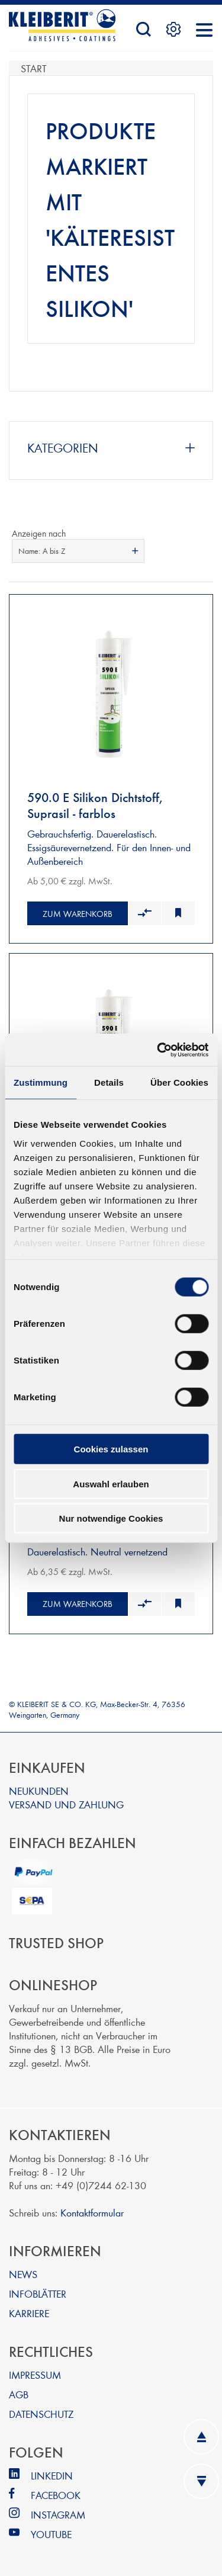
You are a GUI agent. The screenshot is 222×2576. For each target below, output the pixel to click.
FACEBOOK (56, 2494)
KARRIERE (29, 2313)
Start (33, 68)
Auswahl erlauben (111, 1483)
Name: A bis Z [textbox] (41, 551)
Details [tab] (109, 1082)
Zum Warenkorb (77, 913)
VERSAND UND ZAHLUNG (66, 1804)
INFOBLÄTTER (37, 2293)
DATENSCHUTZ (41, 2413)
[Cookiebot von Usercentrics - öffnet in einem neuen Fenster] (158, 1049)
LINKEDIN (52, 2475)
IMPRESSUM (35, 2374)
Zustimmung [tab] (40, 1082)
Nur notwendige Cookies (111, 1518)
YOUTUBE (51, 2533)
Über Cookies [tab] (179, 1082)
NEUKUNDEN (39, 1790)
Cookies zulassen (111, 1449)
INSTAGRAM (58, 2514)
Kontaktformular (92, 2212)
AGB (18, 2394)
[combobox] (78, 551)
